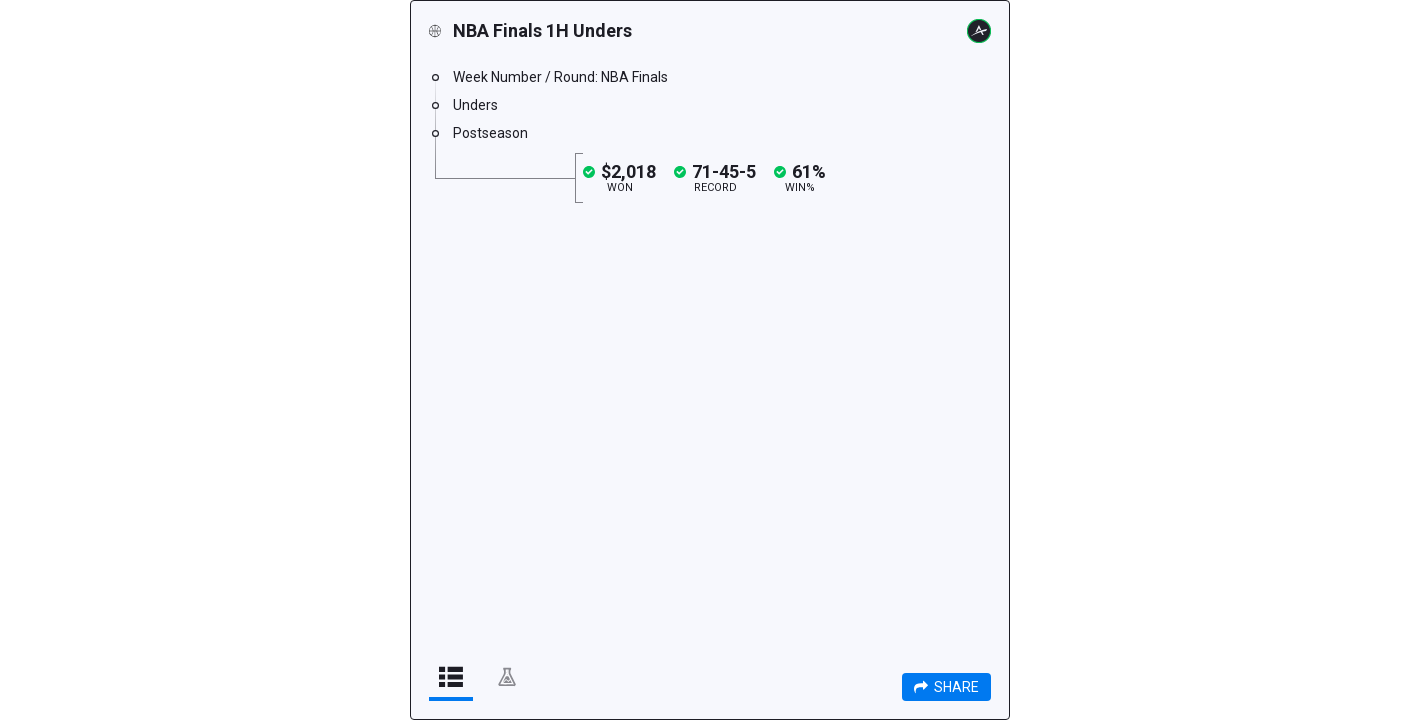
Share (946, 687)
